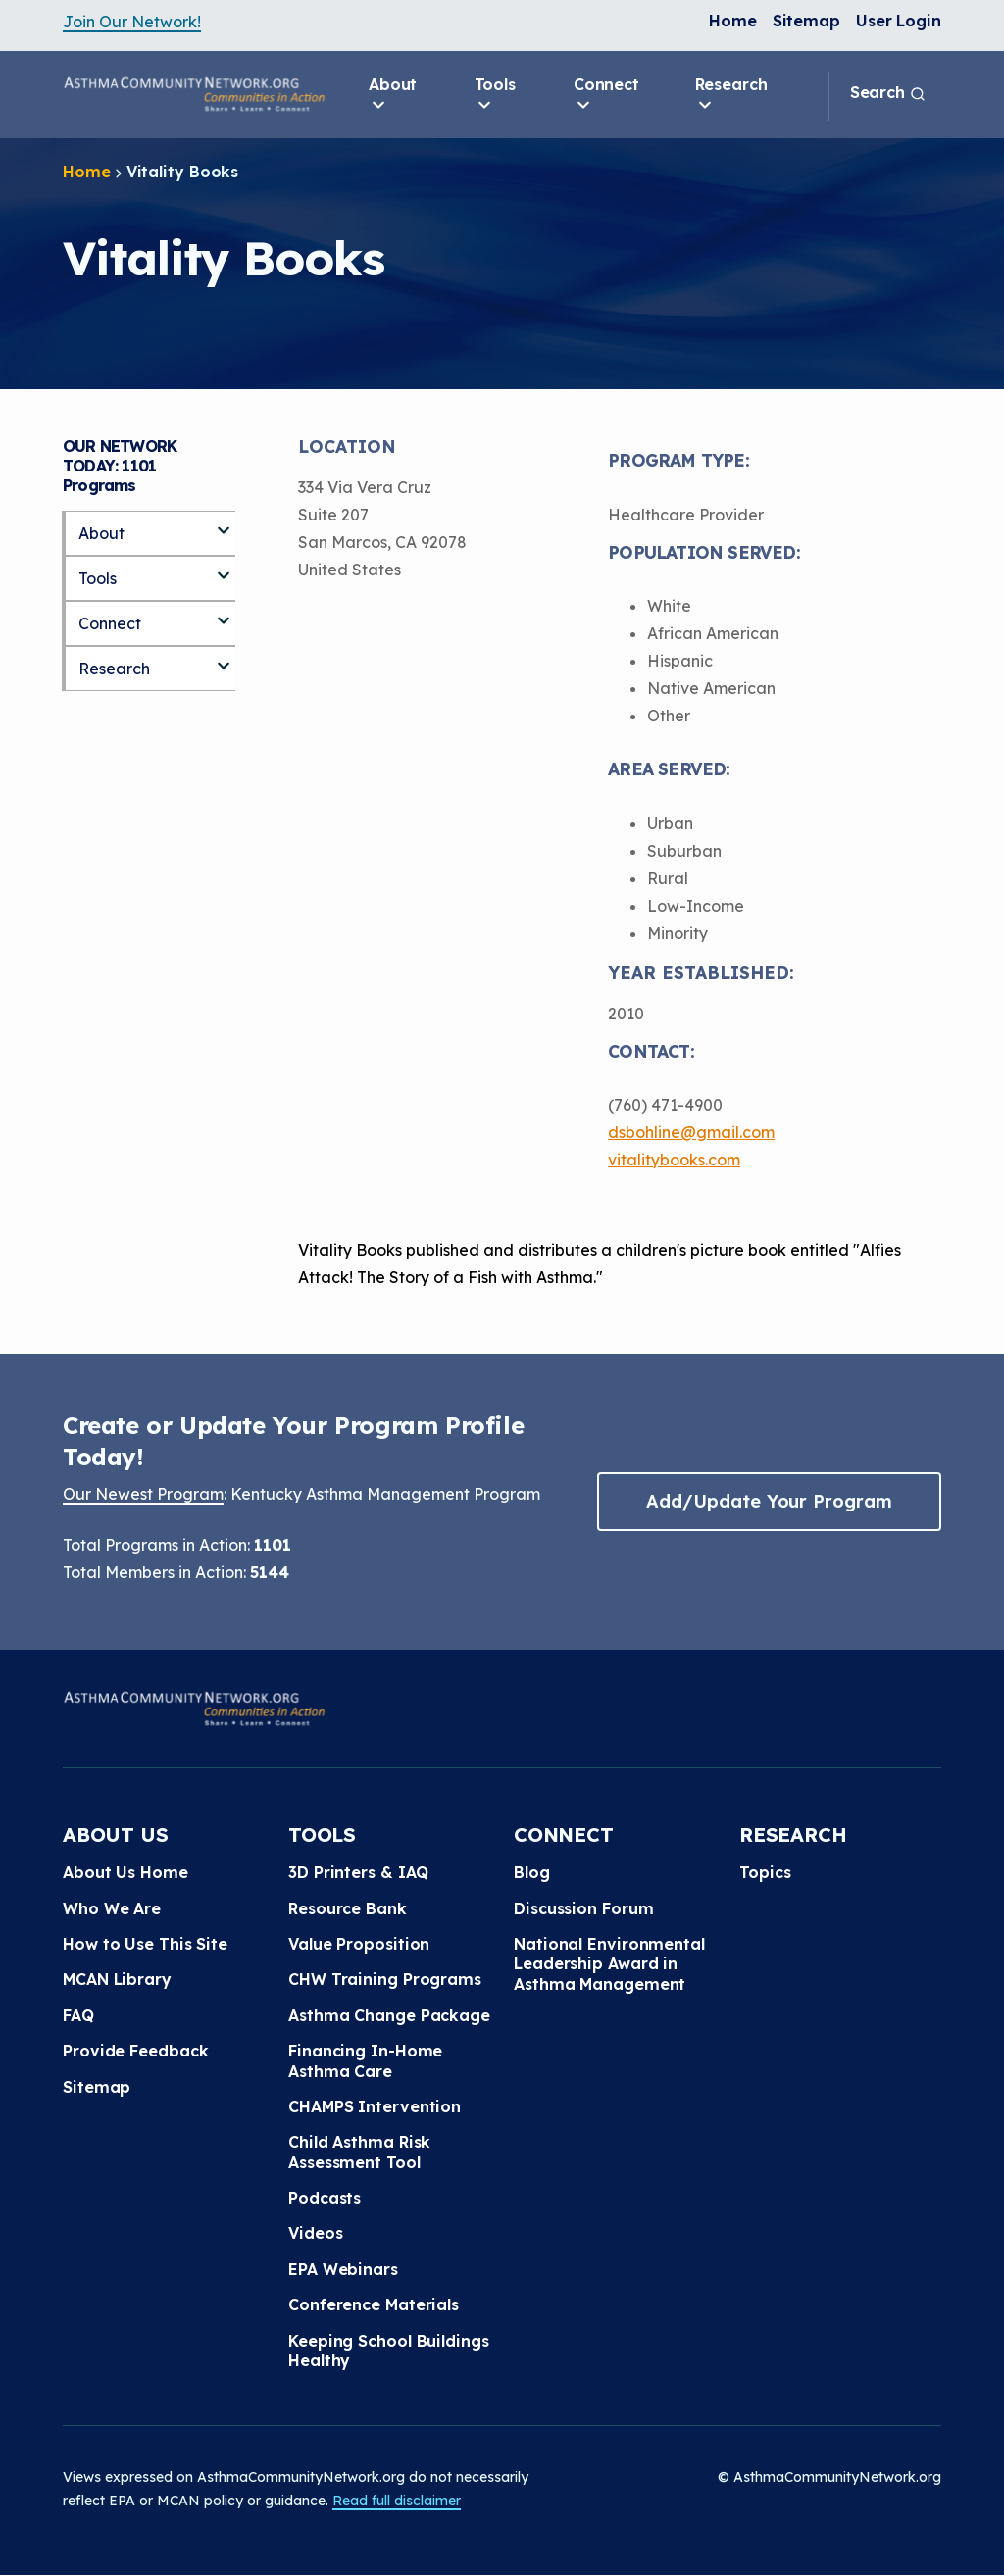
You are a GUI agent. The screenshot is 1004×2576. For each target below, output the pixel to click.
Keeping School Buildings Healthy (388, 2350)
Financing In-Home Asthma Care (365, 2060)
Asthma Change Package (389, 2015)
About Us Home (125, 1872)
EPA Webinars (343, 2269)
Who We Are (112, 1908)
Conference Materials (373, 2304)
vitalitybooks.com (674, 1159)
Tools (496, 95)
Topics (764, 1872)
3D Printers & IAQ (358, 1872)
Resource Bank (347, 1908)
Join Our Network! (132, 21)
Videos (315, 2233)
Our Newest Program (143, 1494)
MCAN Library (117, 1979)
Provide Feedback (135, 2050)
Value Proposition (358, 1944)
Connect (606, 95)
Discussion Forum (583, 1908)
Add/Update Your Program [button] (768, 1501)
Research (731, 95)
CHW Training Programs (384, 1979)
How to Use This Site (145, 1944)
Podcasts (324, 2197)
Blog (532, 1872)
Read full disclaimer (396, 2500)
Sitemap (806, 20)
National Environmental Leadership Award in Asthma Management (609, 1964)
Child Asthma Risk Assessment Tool (359, 2151)
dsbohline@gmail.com (691, 1132)
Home (733, 20)
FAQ (78, 2015)
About (393, 95)
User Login (898, 20)
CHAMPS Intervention (374, 2106)
